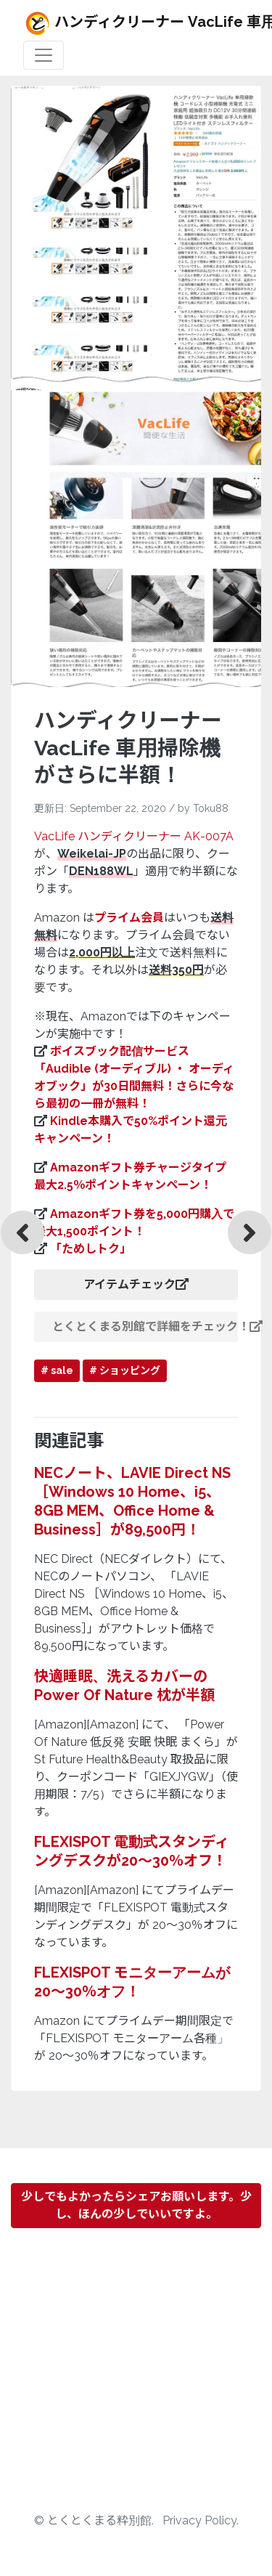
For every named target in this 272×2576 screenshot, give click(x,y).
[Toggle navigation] (43, 55)
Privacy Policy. (200, 2520)
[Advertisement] (136, 2376)
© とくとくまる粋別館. (95, 2520)
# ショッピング (124, 1370)
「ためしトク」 (90, 1249)
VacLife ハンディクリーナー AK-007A (134, 836)
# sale (57, 1370)
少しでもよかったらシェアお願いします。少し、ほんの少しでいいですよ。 (136, 2205)
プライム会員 (129, 918)
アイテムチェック (136, 1284)
